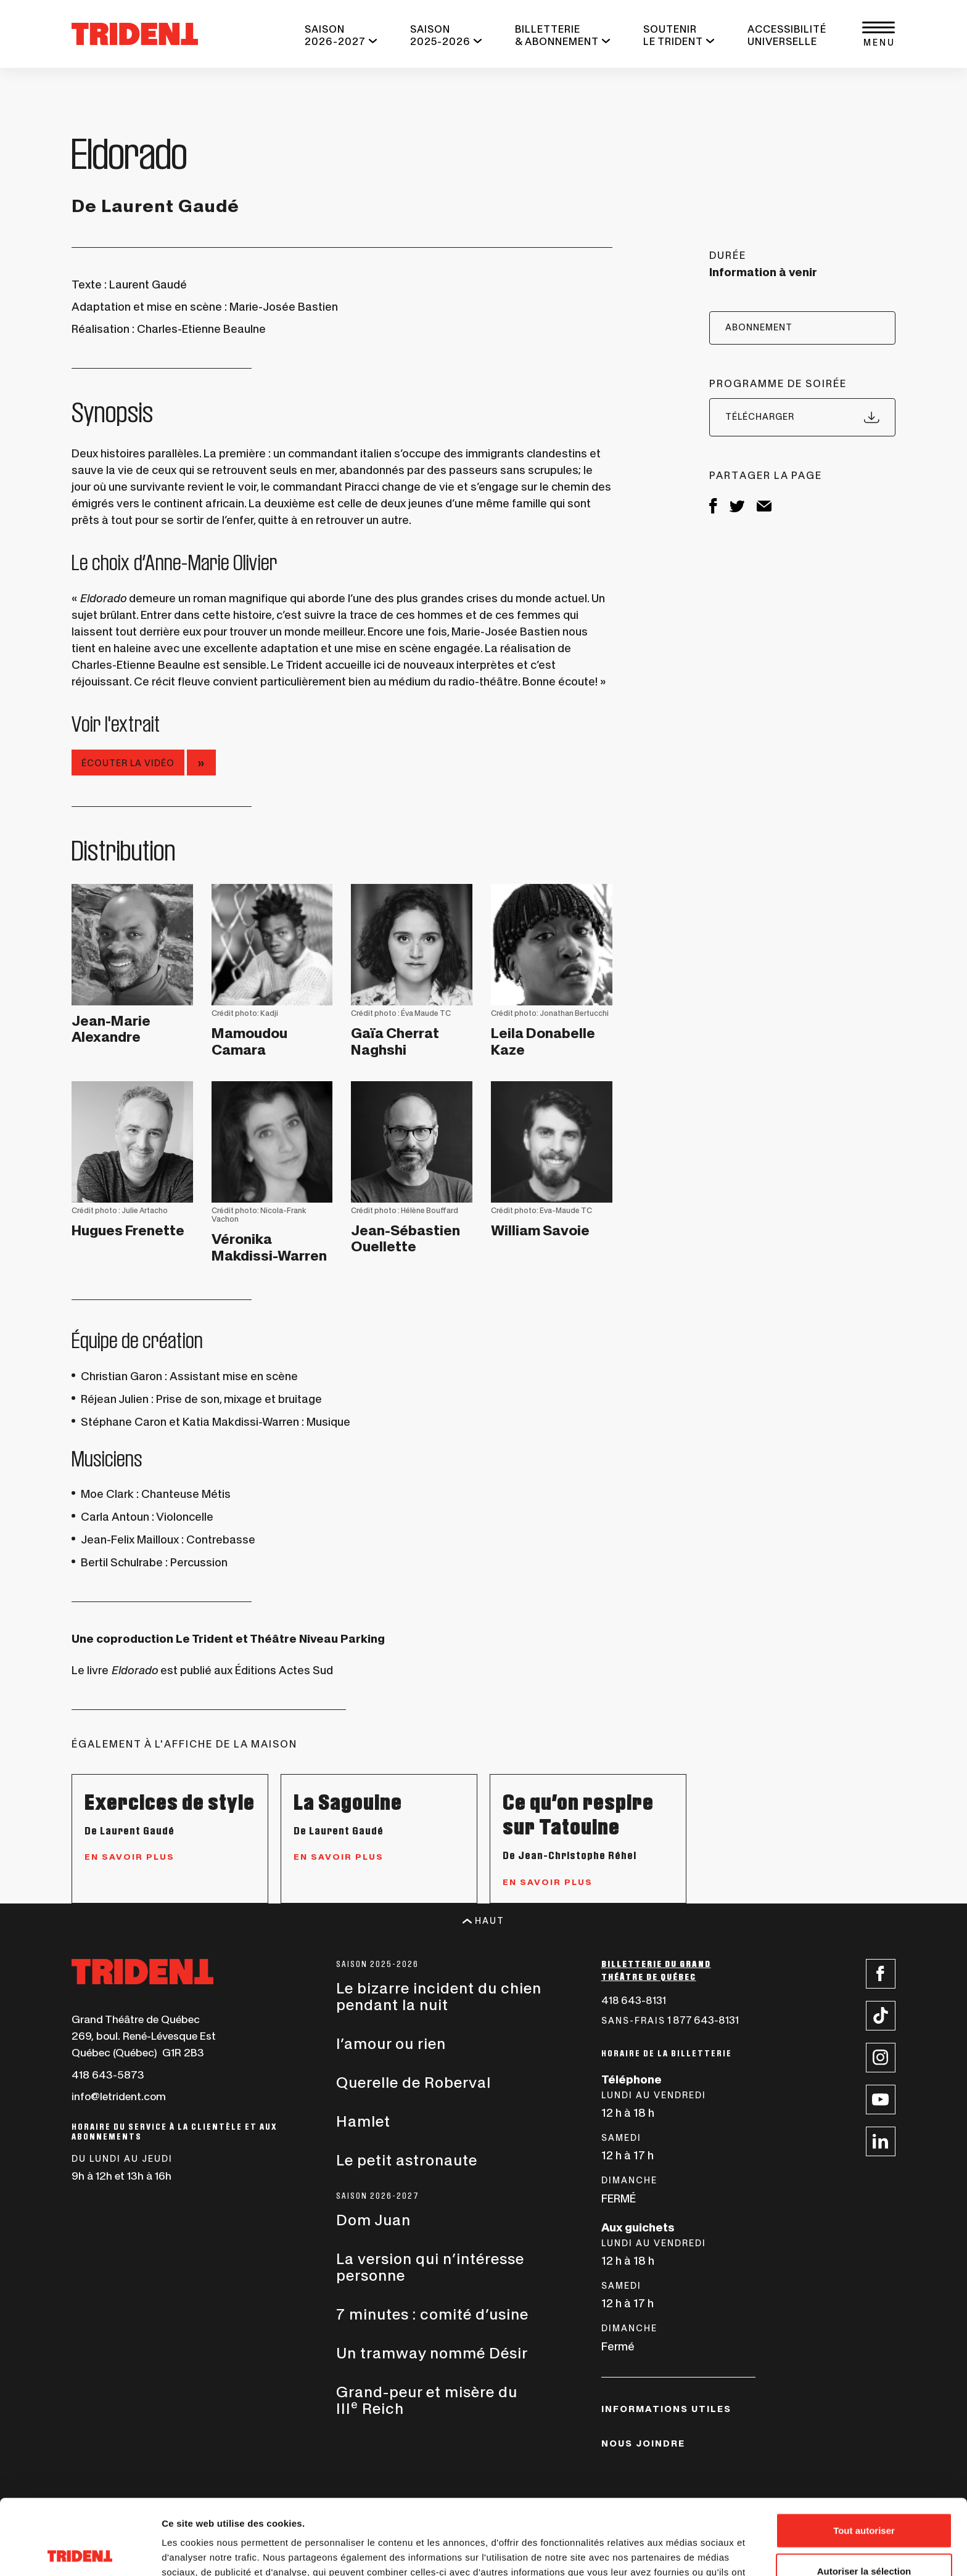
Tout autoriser (864, 2455)
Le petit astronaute (406, 2160)
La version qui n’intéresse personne (430, 2267)
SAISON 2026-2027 (335, 35)
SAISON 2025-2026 (440, 35)
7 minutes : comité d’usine (432, 2314)
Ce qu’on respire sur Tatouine (578, 1814)
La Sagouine (348, 1802)
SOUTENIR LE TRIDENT (673, 35)
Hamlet (363, 2121)
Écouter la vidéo (128, 763)
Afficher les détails (679, 2551)
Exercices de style (169, 1802)
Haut (483, 1920)
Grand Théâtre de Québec (136, 2019)
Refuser (864, 2535)
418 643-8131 (633, 2000)
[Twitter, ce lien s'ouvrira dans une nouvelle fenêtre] (737, 508)
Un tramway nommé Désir (432, 2353)
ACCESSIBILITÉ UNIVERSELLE (786, 35)
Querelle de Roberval (413, 2082)
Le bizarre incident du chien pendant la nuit (438, 1996)
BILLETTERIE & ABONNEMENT (557, 35)
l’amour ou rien (391, 2043)
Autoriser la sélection (864, 2495)
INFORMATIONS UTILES (666, 2408)
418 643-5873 (108, 2075)
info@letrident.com (119, 2096)
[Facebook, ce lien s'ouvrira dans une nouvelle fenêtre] (713, 509)
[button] (878, 33)
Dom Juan (373, 2220)
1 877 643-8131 (670, 2020)
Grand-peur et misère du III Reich (426, 2400)
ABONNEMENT (758, 327)
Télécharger (802, 417)
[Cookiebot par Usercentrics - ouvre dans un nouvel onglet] (80, 2552)
